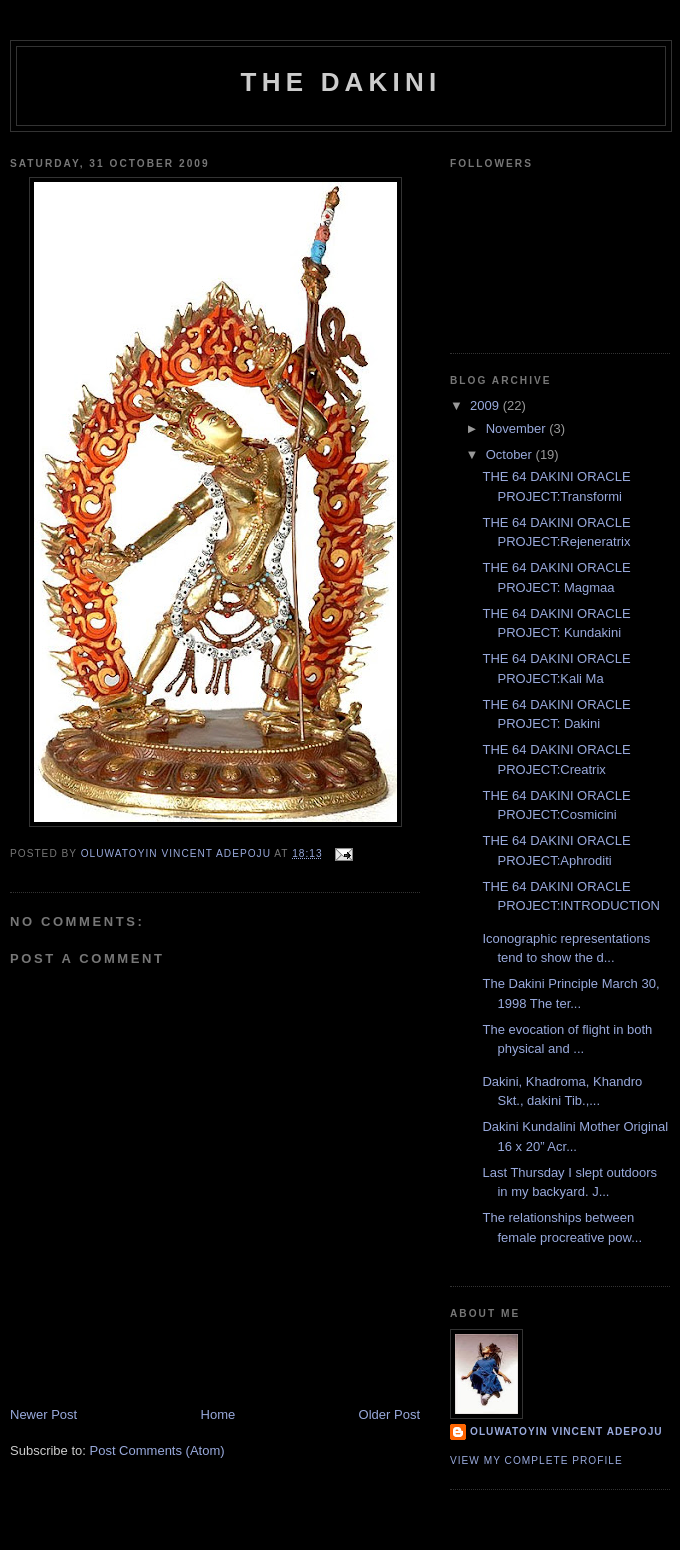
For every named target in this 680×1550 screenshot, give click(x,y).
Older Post (389, 1414)
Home (218, 1414)
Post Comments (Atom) (157, 1450)
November (518, 428)
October (511, 454)
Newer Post (43, 1414)
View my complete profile (536, 1460)
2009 (486, 405)
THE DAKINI (341, 82)
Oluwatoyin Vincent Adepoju (566, 1431)
